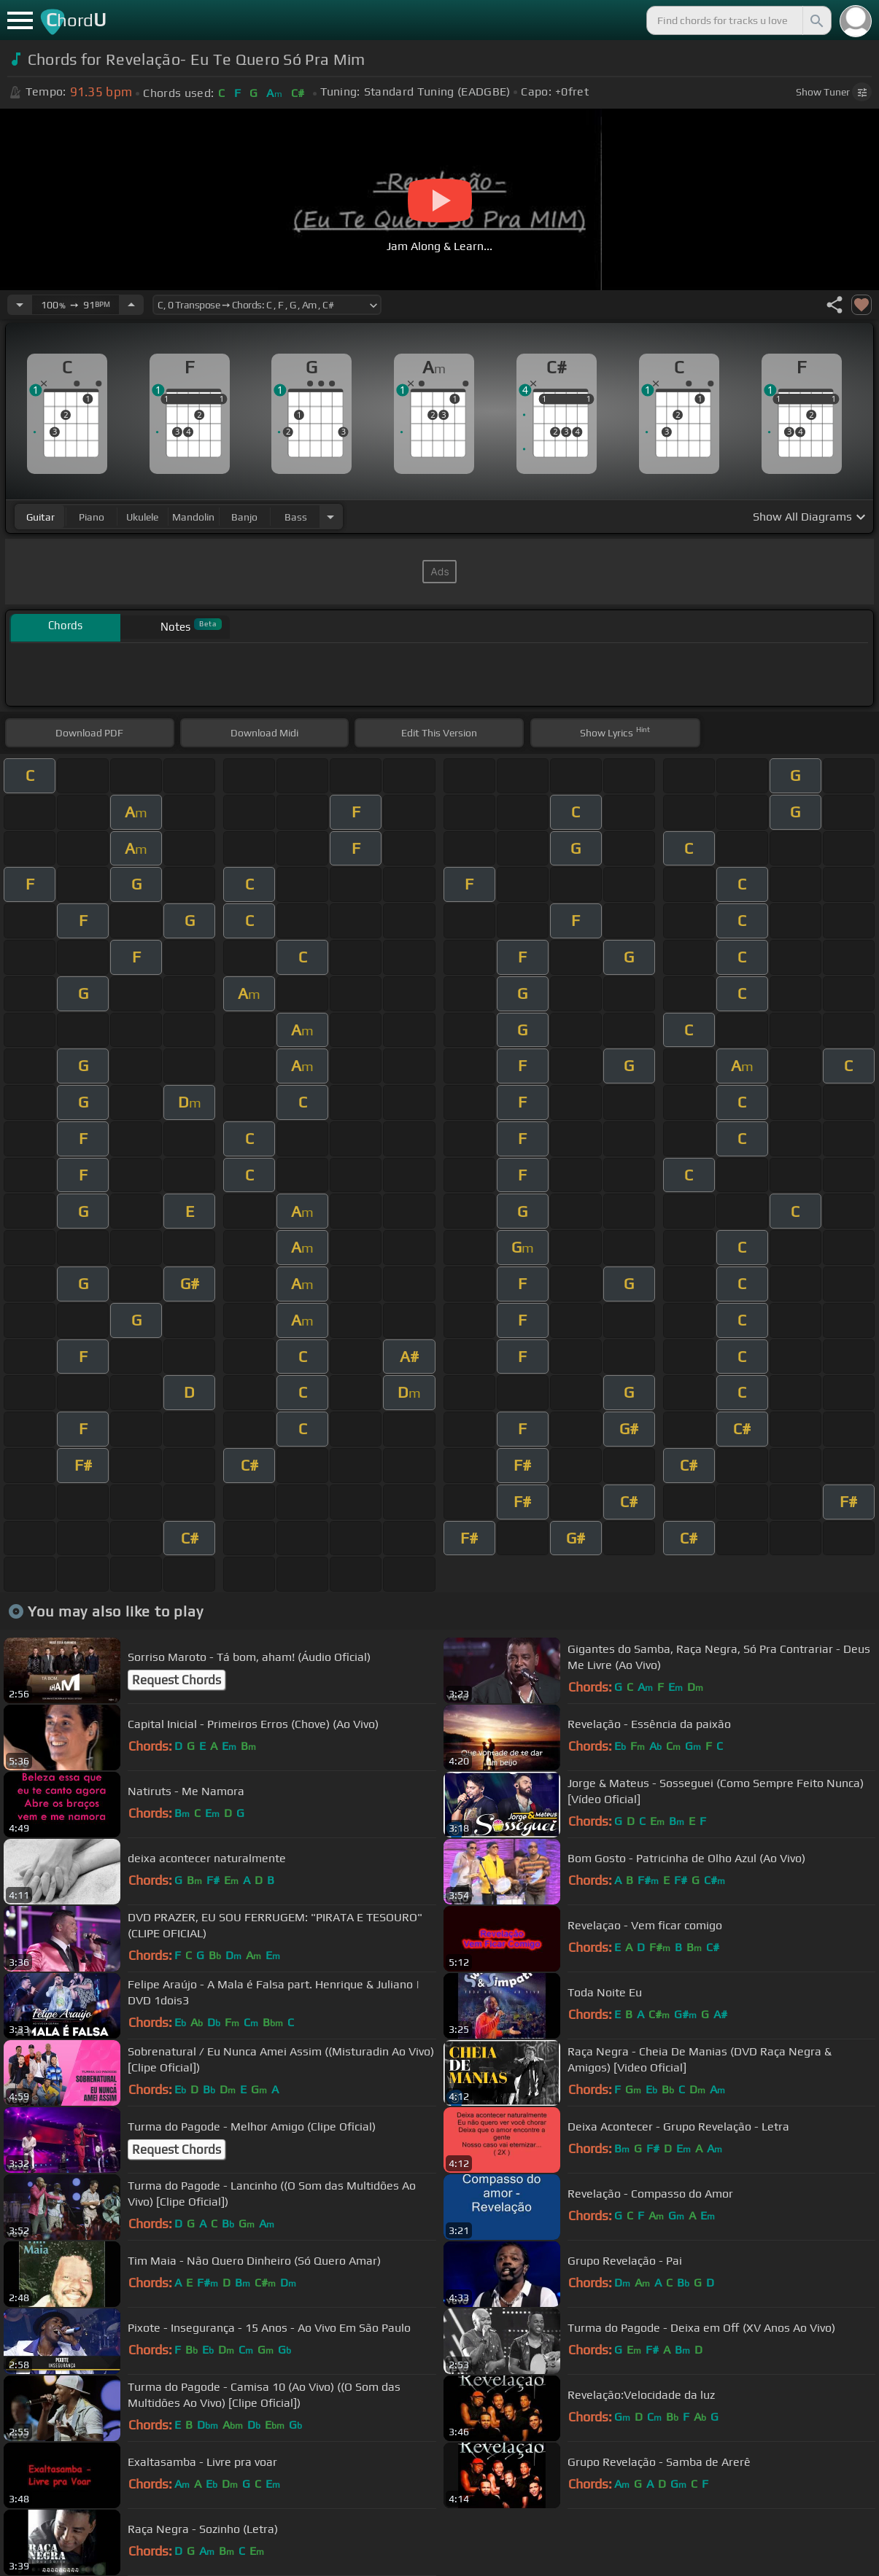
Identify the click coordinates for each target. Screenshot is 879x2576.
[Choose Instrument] (330, 516)
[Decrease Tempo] (19, 305)
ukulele (142, 517)
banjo (244, 517)
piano (91, 517)
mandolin (193, 517)
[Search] (815, 20)
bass (295, 517)
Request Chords (176, 1680)
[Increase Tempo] (131, 305)
